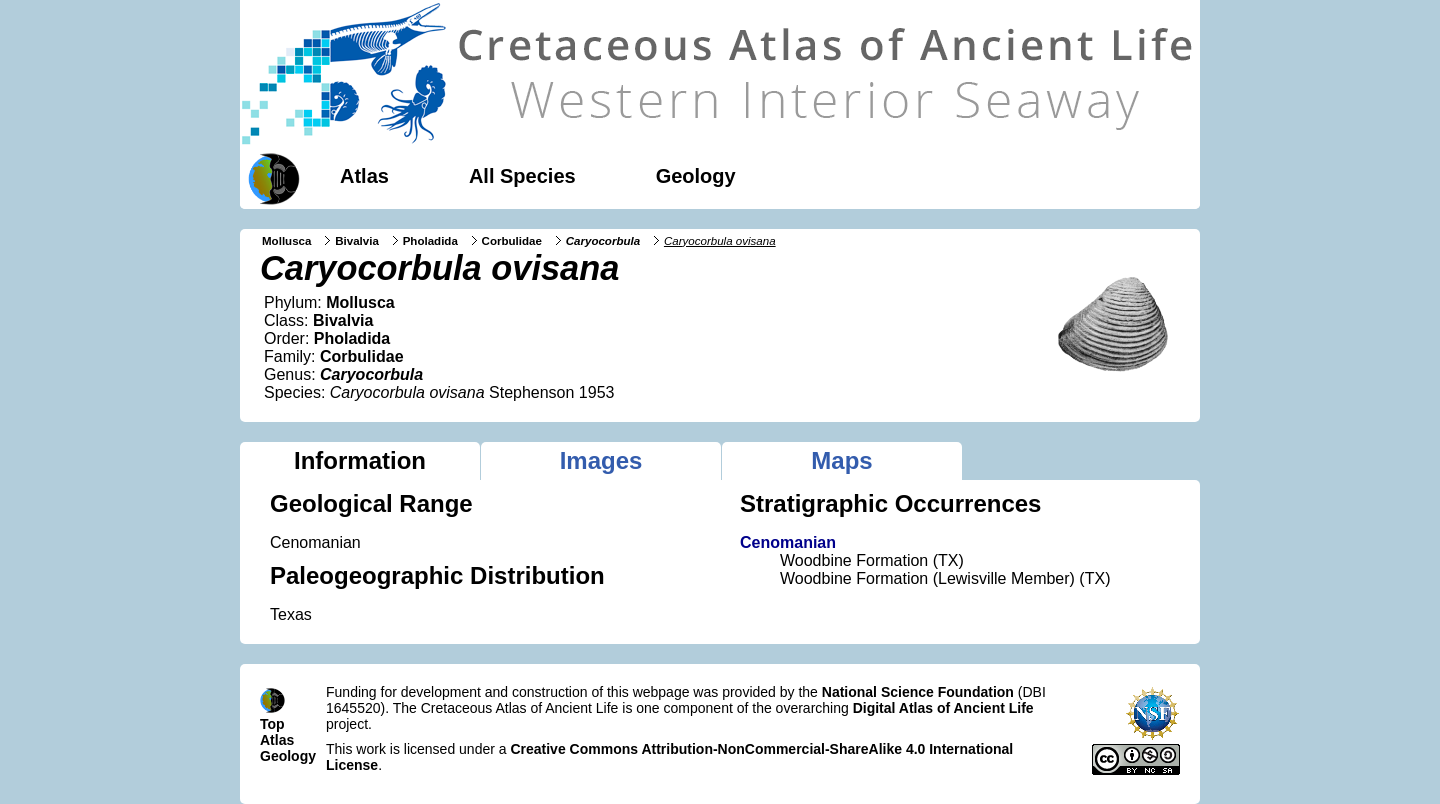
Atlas (364, 176)
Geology (696, 176)
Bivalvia (357, 241)
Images (601, 460)
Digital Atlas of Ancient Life (943, 708)
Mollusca (286, 241)
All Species (522, 176)
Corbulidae (512, 241)
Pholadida (430, 241)
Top (272, 724)
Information (360, 460)
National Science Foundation (918, 692)
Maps (841, 460)
